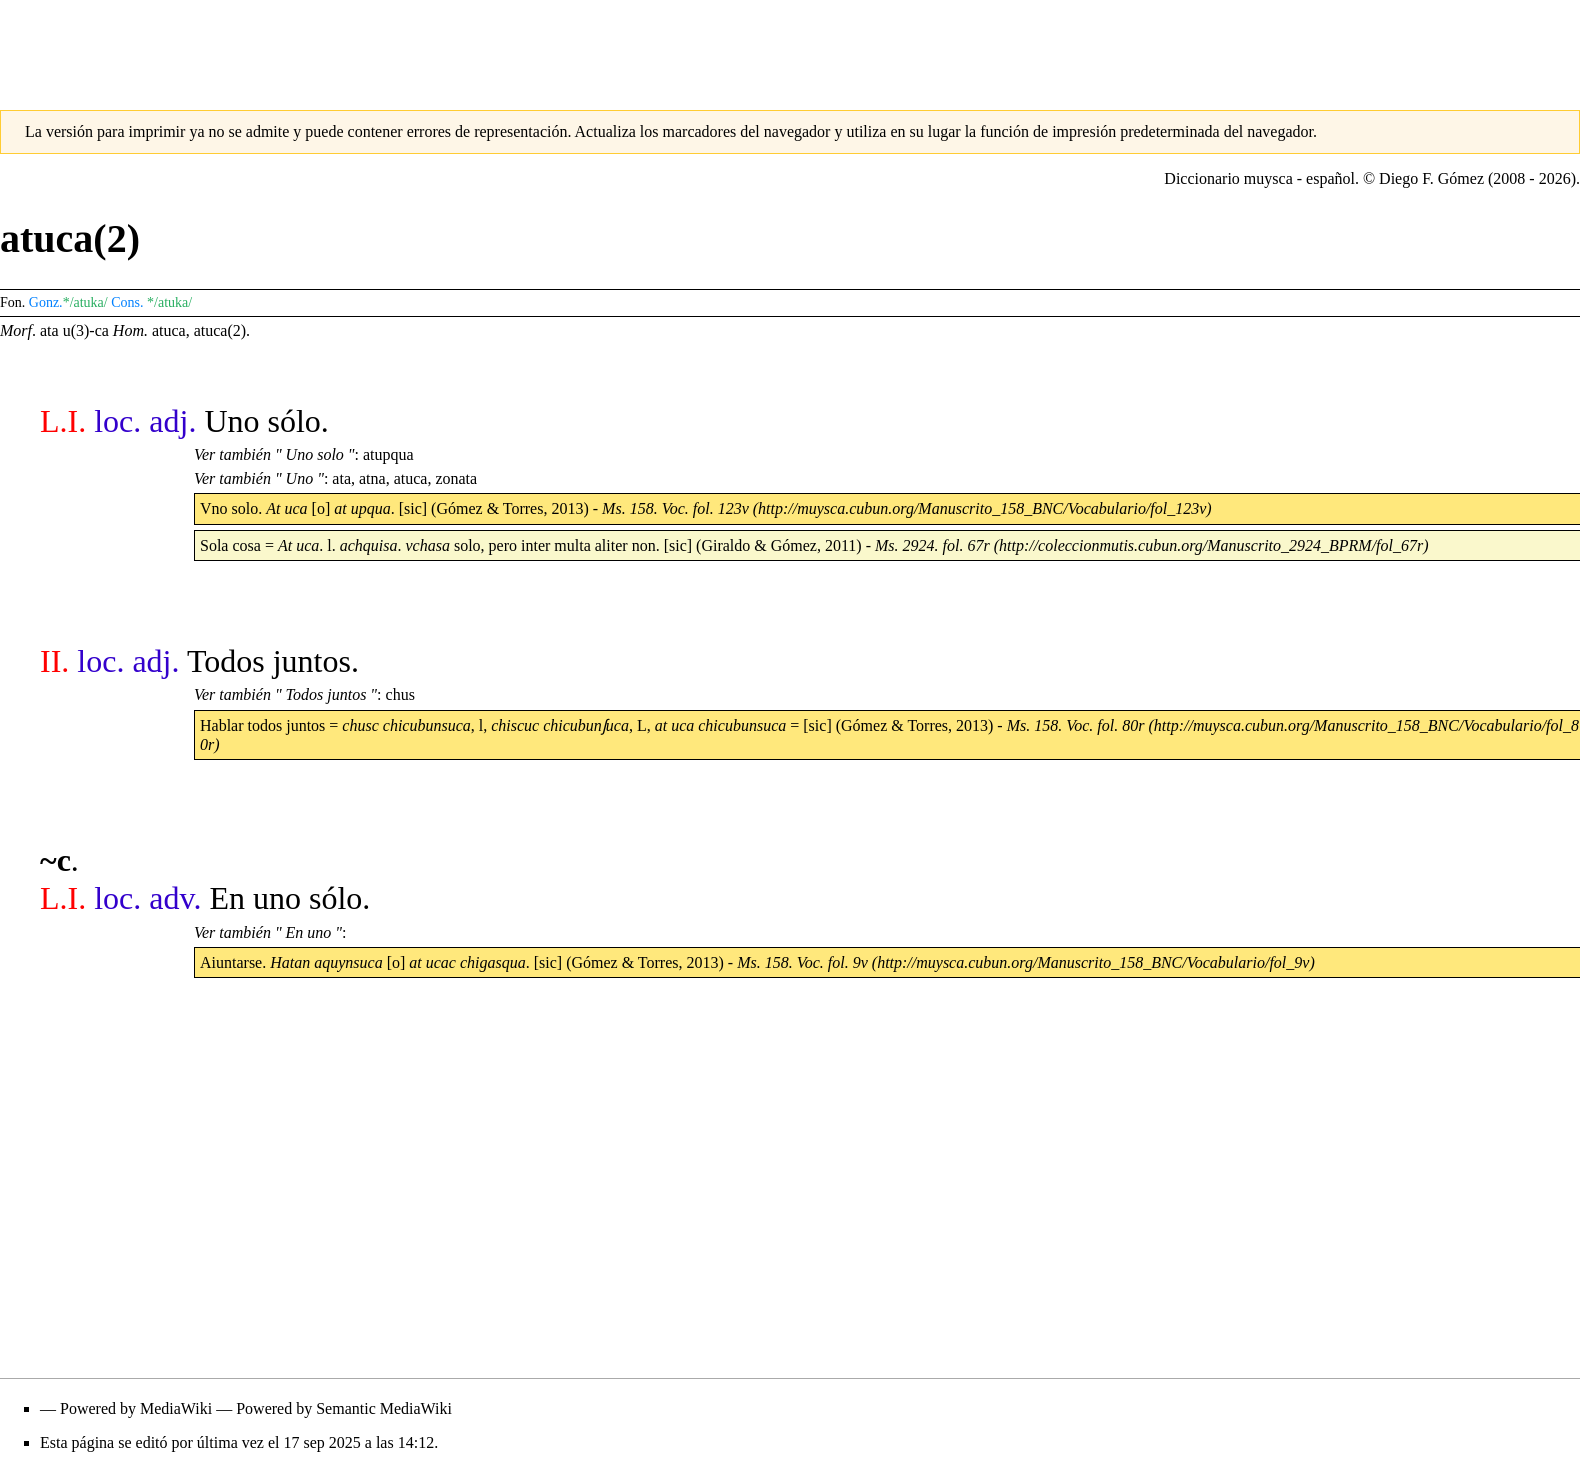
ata (49, 330)
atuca (169, 330)
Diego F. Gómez (1431, 178)
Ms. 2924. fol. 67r (932, 545)
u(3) (76, 330)
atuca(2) (220, 330)
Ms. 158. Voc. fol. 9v (802, 962)
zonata (456, 478)
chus (400, 694)
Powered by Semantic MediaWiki (344, 1408)
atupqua (388, 454)
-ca (99, 330)
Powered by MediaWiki (136, 1408)
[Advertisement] (790, 45)
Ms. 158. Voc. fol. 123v (675, 508)
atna (372, 478)
